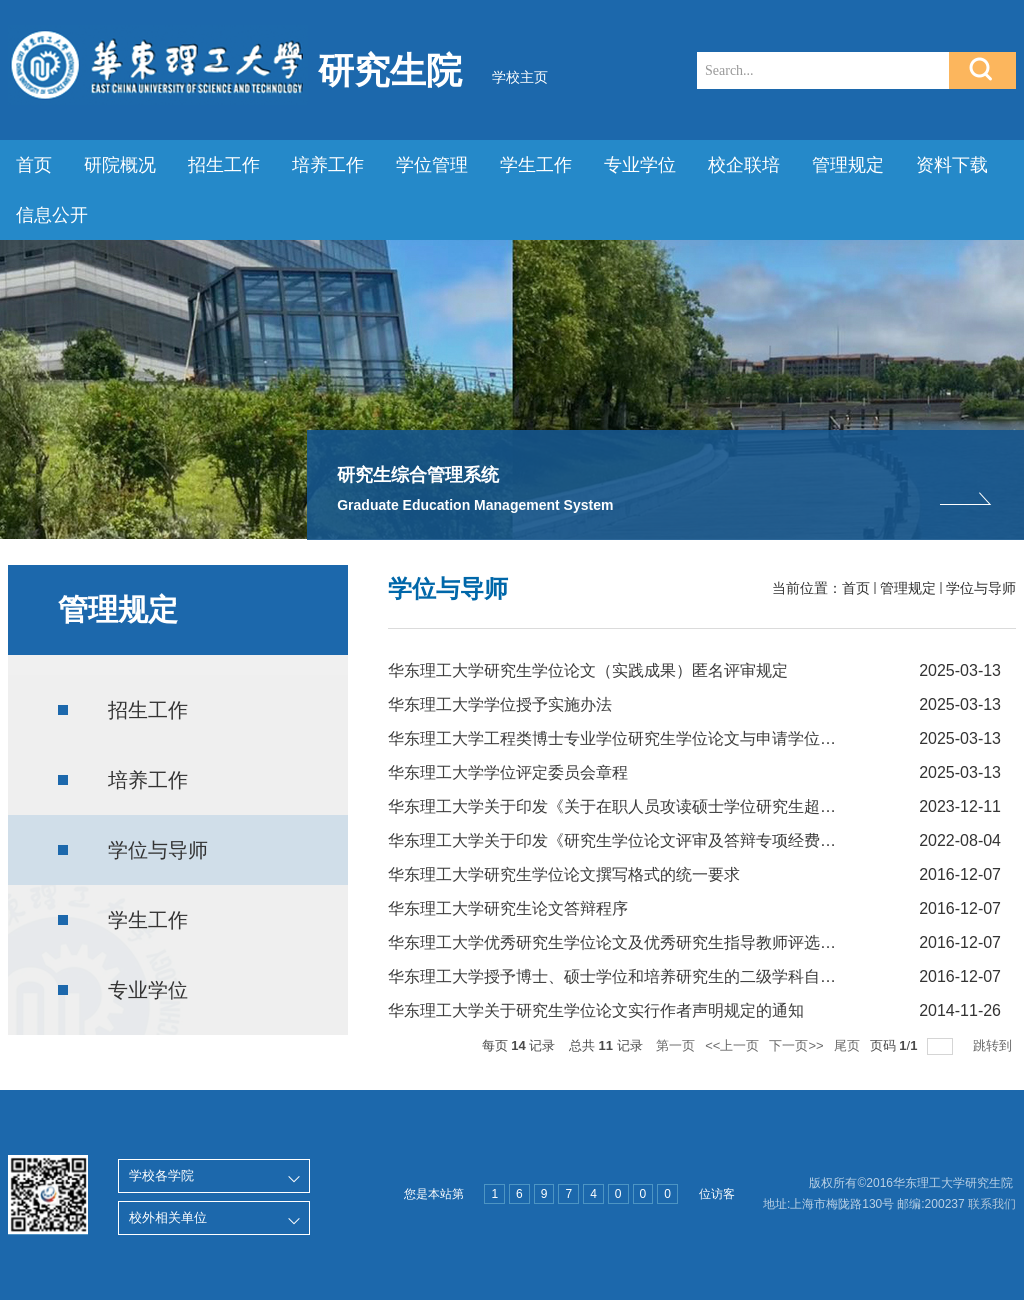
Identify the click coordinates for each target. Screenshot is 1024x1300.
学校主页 (520, 77)
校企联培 (744, 165)
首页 (34, 165)
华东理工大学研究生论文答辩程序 (508, 908)
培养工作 (328, 165)
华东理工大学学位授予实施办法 (500, 704)
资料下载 (952, 165)
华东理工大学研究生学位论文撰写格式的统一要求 (564, 874)
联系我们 (992, 1204)
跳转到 (994, 1045)
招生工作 (224, 165)
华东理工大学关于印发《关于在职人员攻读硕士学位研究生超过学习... (634, 806)
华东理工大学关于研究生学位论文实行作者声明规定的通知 (596, 1010)
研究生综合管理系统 (418, 475)
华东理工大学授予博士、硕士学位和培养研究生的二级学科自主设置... (634, 976)
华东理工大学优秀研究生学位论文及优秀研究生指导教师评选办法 (620, 942)
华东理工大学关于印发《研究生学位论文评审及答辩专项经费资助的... (634, 840)
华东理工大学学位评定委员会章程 (508, 772)
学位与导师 (981, 588)
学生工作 (536, 165)
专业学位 (640, 165)
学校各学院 (161, 1175)
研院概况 (120, 165)
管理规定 (848, 165)
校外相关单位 (168, 1217)
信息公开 (52, 215)
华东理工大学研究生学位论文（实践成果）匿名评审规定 (588, 670)
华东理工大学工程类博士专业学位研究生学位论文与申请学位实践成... (634, 738)
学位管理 (432, 165)
